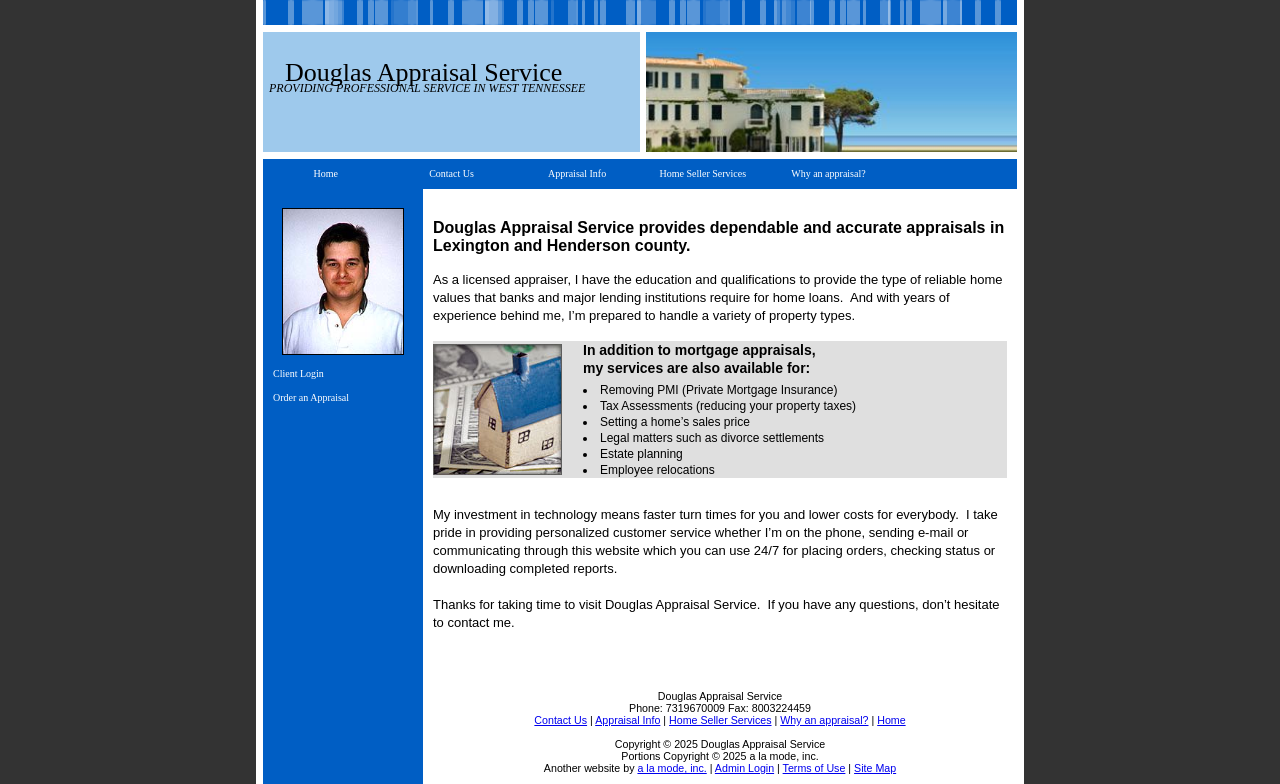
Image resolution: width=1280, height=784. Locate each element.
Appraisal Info (577, 173)
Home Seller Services (702, 173)
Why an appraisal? (828, 173)
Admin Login (744, 768)
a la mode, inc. (671, 768)
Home (326, 173)
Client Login (298, 373)
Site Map (875, 768)
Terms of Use (814, 768)
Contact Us (451, 173)
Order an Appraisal (311, 397)
